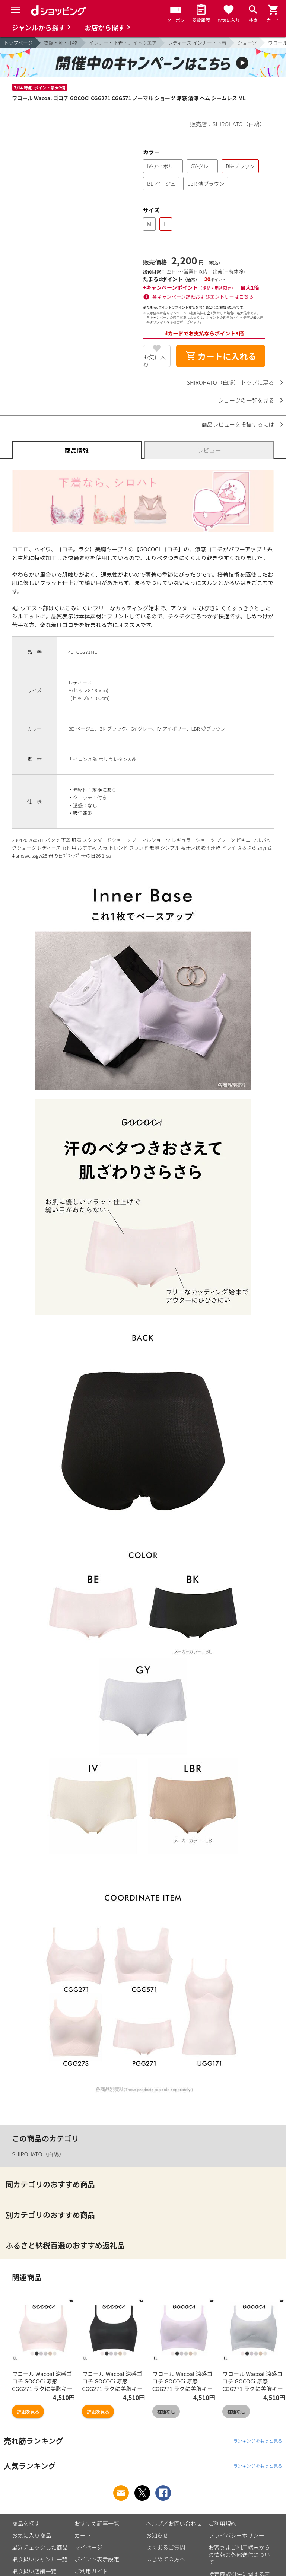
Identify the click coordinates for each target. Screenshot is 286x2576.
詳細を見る (28, 2411)
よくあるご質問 (165, 2547)
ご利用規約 (222, 2523)
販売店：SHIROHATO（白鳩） (227, 124)
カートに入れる (221, 356)
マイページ (88, 2547)
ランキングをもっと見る (257, 2440)
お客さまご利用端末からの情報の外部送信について (239, 2554)
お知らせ (157, 2535)
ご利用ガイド (91, 2571)
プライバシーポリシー (236, 2535)
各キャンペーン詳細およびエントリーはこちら (203, 296)
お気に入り (154, 360)
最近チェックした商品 (40, 2547)
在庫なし (166, 2411)
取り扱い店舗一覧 (34, 2571)
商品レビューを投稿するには (237, 424)
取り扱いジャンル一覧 (39, 2559)
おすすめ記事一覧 (96, 2523)
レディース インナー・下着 (197, 42)
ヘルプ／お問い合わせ (174, 2523)
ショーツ (247, 42)
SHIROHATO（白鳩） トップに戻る (230, 382)
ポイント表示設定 (96, 2559)
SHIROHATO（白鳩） (38, 2154)
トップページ (18, 42)
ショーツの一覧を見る (246, 400)
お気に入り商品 (31, 2535)
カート (82, 2535)
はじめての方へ (165, 2559)
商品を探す (26, 2523)
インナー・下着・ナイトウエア (123, 42)
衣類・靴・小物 (61, 42)
